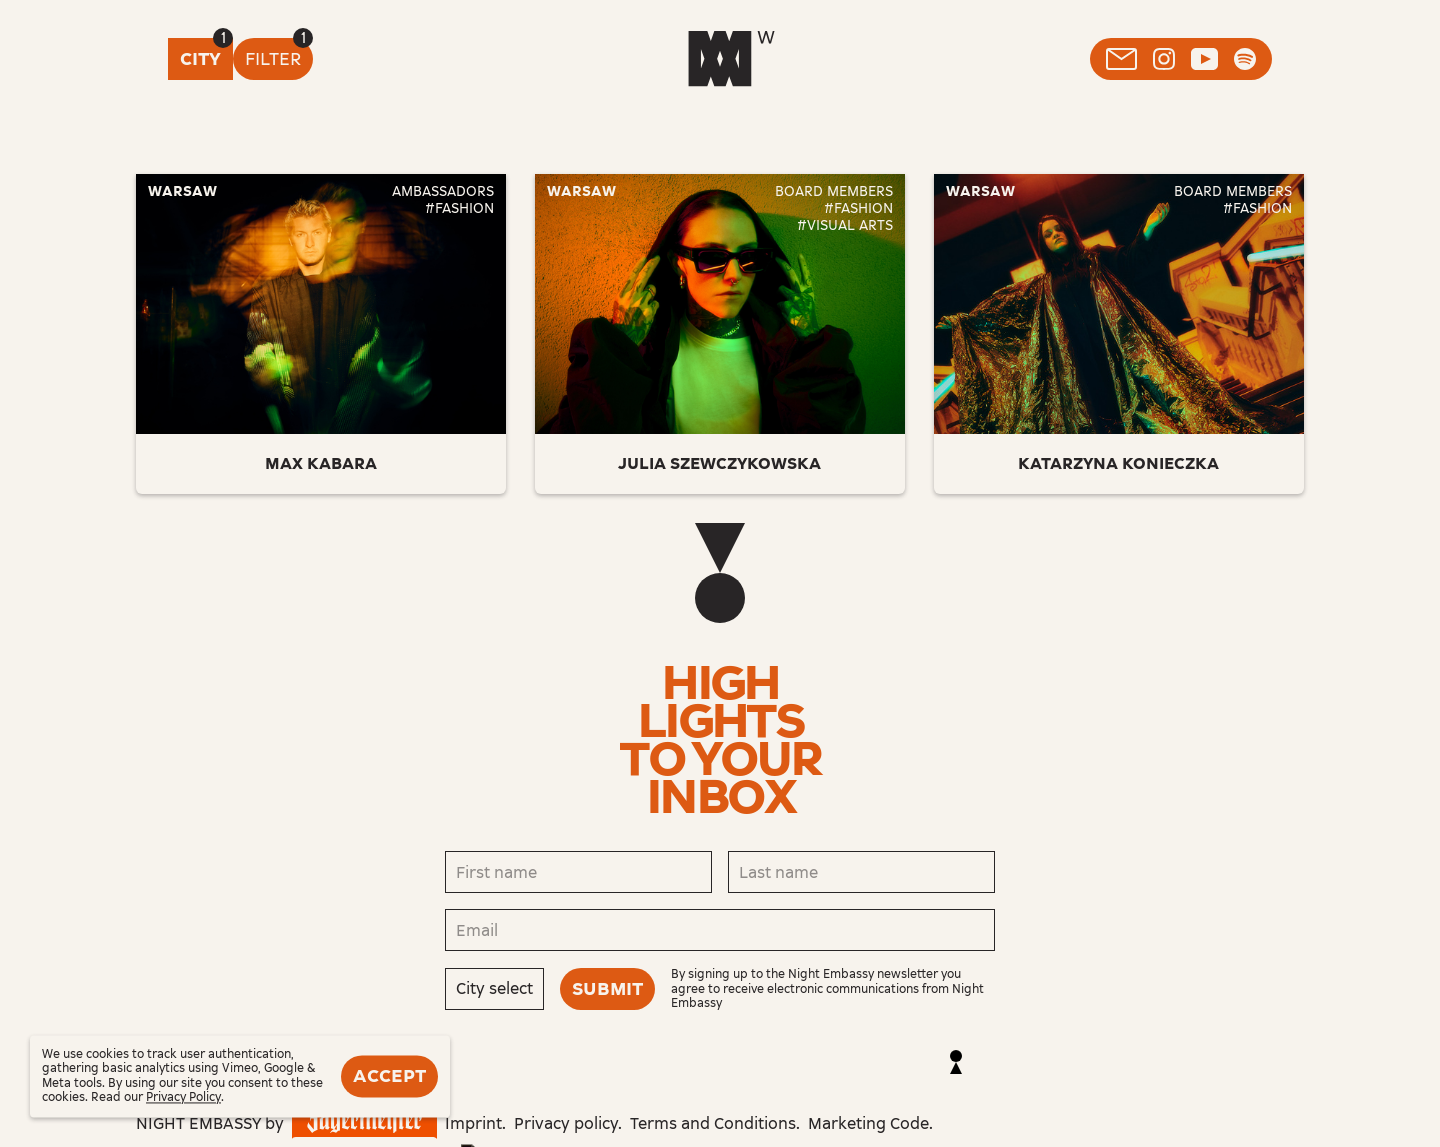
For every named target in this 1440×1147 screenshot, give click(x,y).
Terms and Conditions (713, 1123)
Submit (607, 989)
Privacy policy (566, 1123)
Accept (389, 1076)
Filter (273, 59)
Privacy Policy (183, 1098)
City (200, 59)
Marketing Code (868, 1123)
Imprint (473, 1123)
